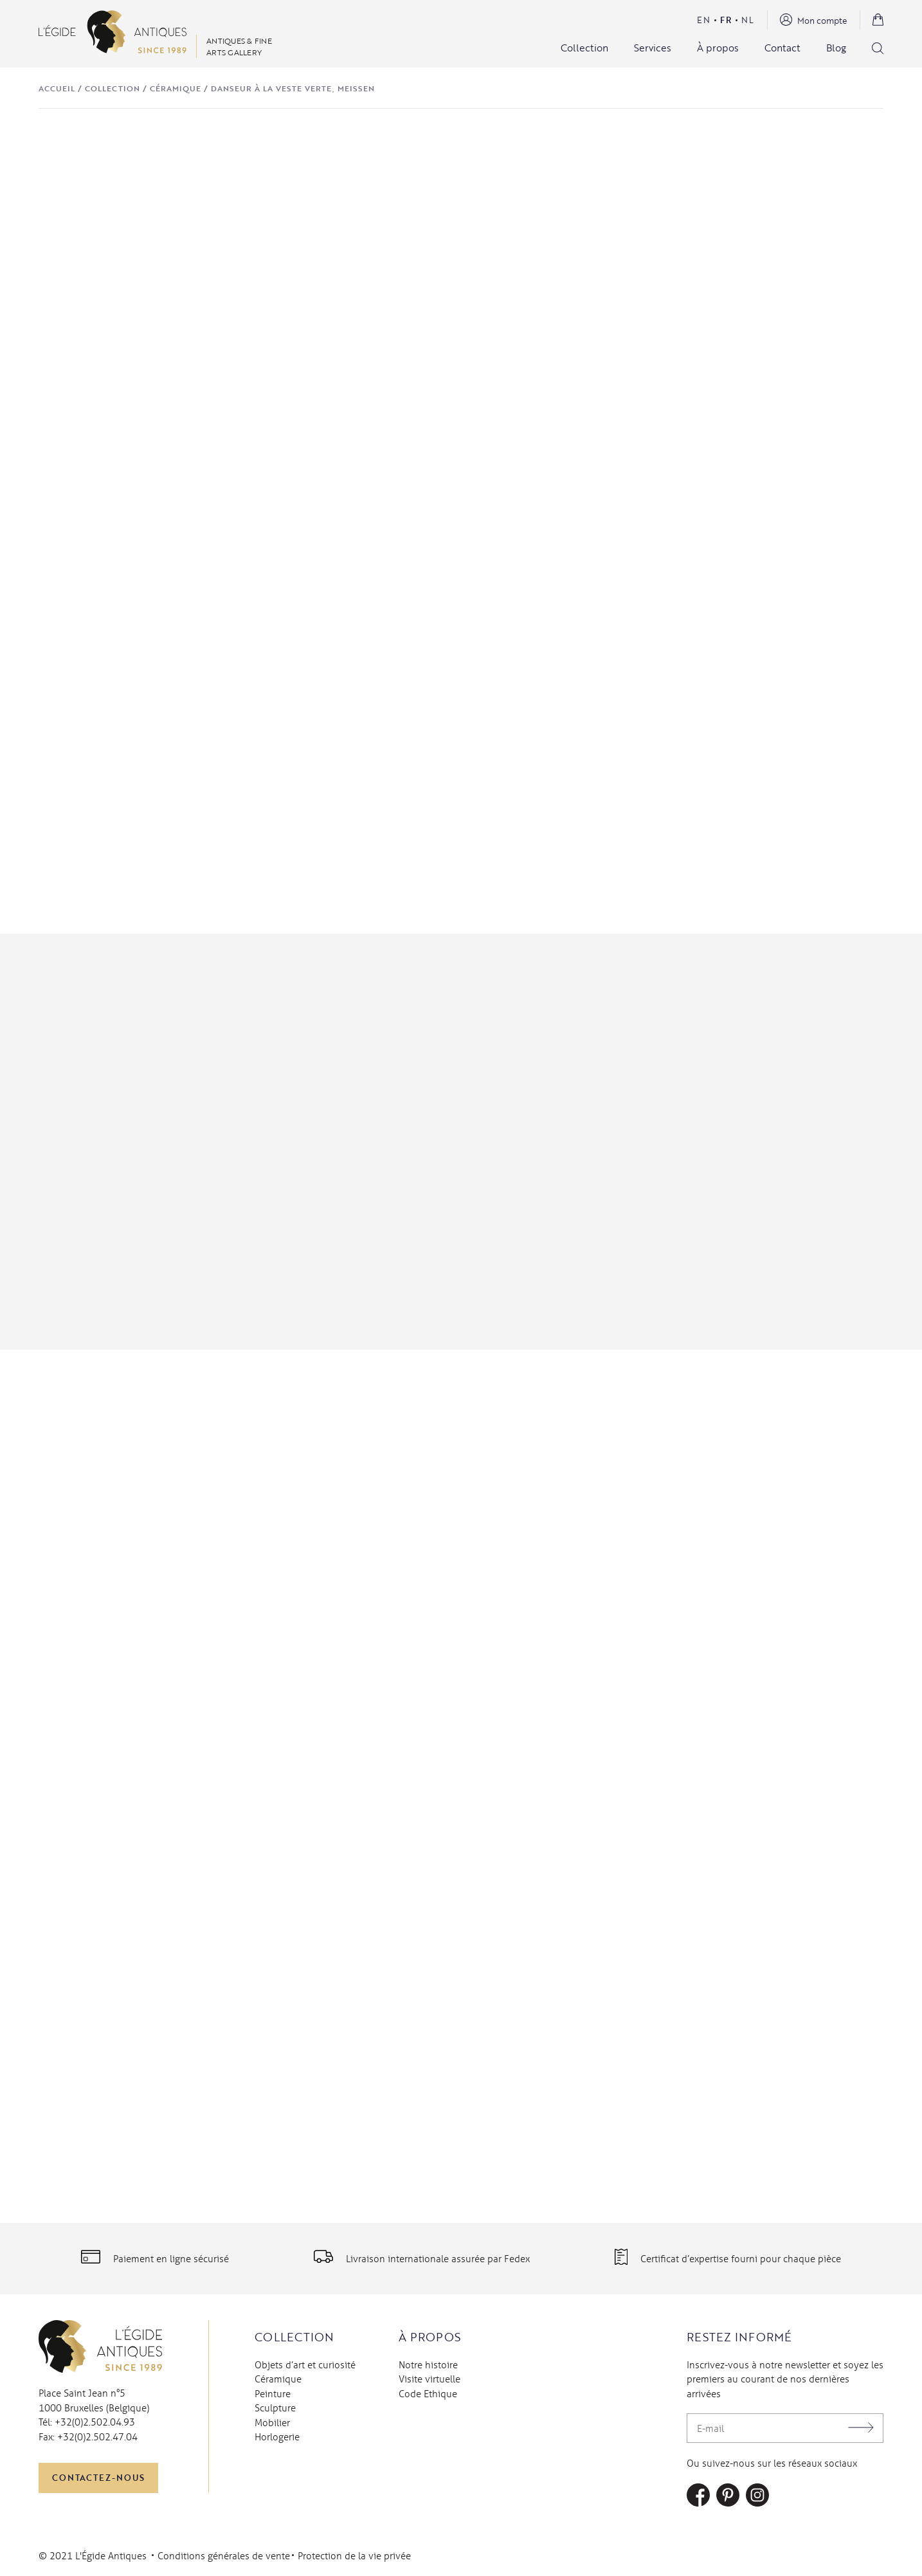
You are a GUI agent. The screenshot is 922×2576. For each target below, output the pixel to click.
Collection (584, 48)
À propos (718, 48)
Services (652, 48)
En (703, 20)
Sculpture (275, 2407)
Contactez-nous (98, 2477)
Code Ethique (428, 2393)
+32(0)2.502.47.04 (97, 2436)
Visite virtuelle (429, 2378)
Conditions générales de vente (224, 2555)
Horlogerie (277, 2436)
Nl (747, 20)
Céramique (175, 88)
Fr (726, 20)
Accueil (57, 88)
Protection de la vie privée (354, 2555)
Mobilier (272, 2422)
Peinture (273, 2393)
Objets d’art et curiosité (305, 2364)
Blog (836, 48)
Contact (782, 48)
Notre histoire (428, 2364)
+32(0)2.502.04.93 (95, 2421)
